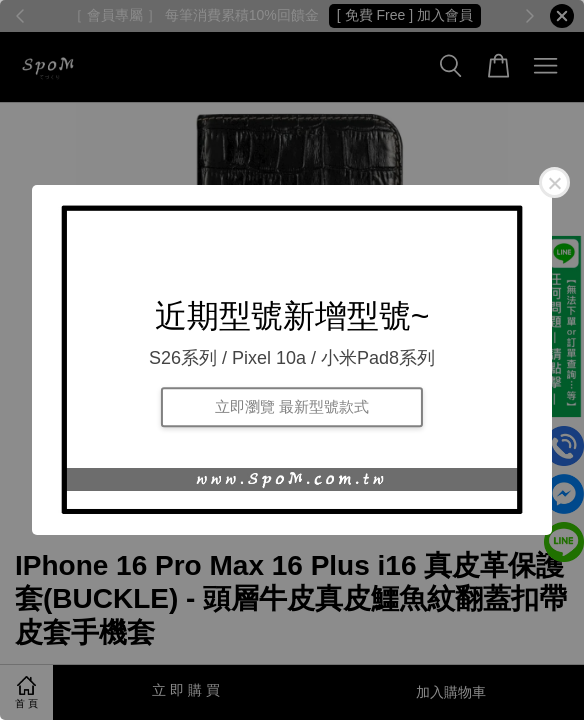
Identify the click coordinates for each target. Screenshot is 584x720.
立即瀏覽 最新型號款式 (292, 406)
